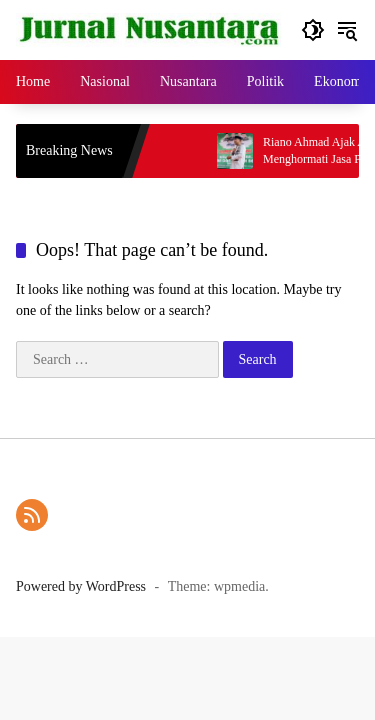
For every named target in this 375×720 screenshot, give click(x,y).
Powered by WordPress (81, 586)
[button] (313, 30)
